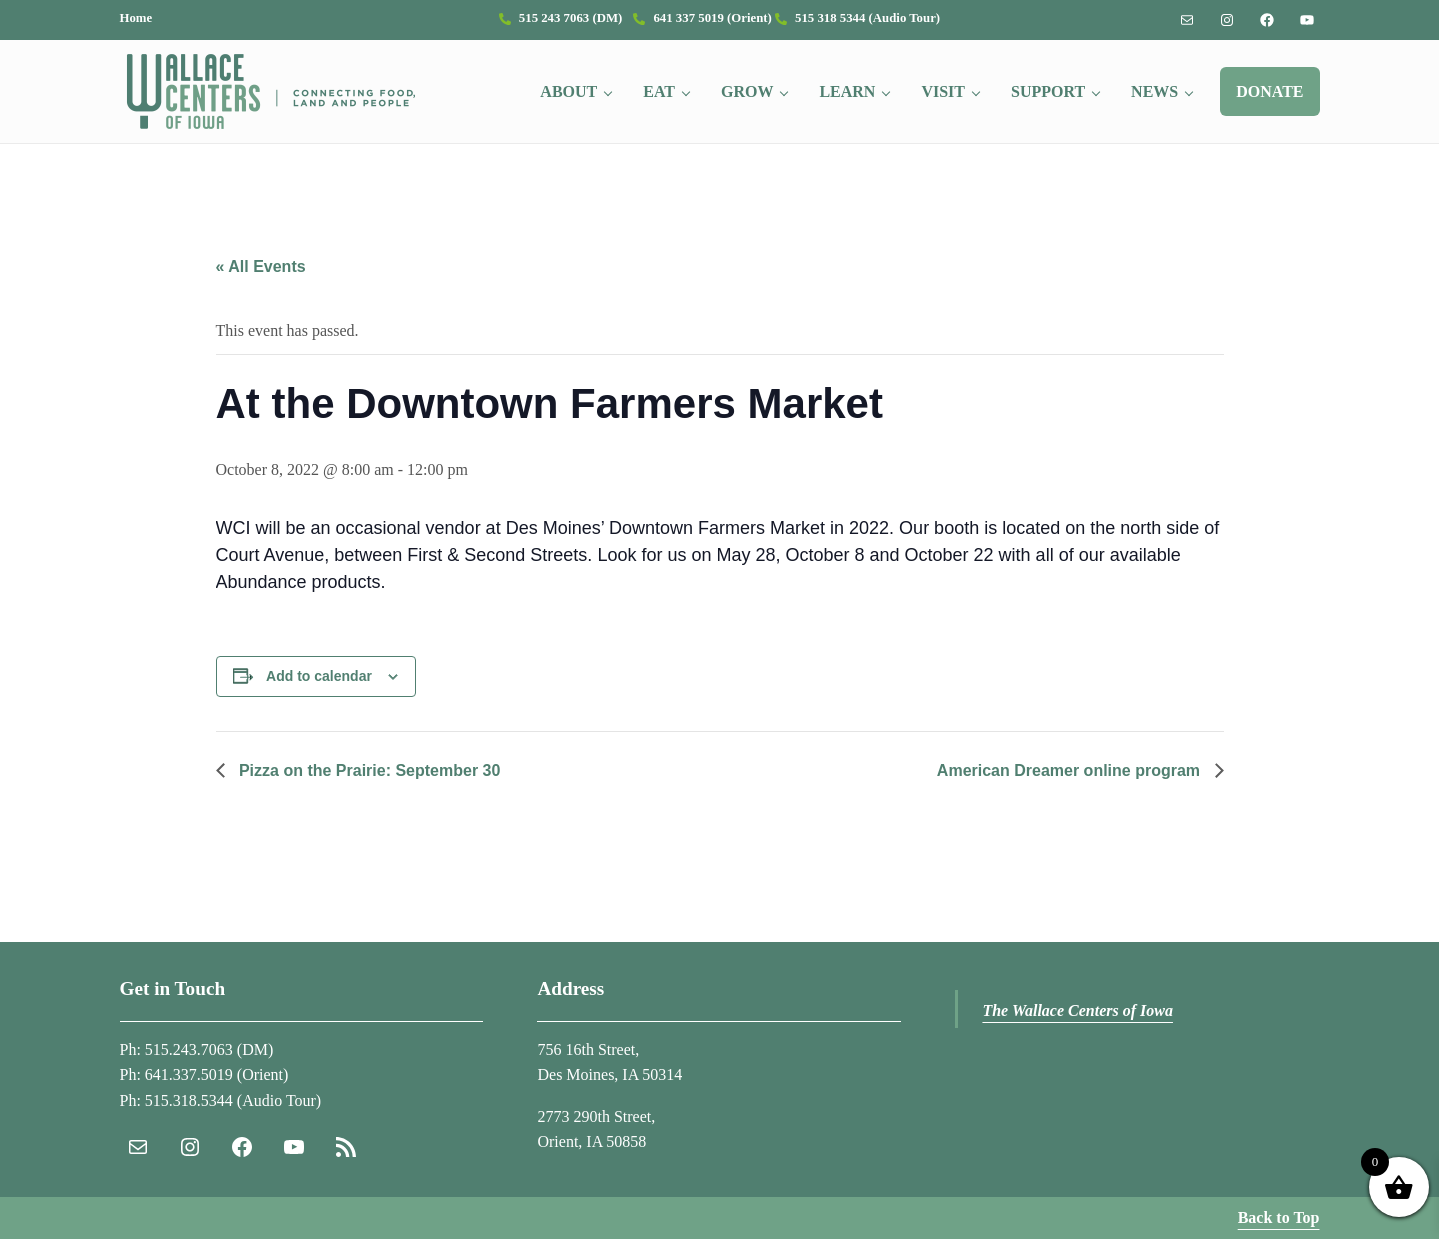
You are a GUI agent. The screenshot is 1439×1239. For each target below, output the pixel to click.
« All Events (261, 266)
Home (136, 18)
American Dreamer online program (1071, 770)
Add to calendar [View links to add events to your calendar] (319, 676)
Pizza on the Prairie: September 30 (368, 770)
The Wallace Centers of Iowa (1077, 1010)
